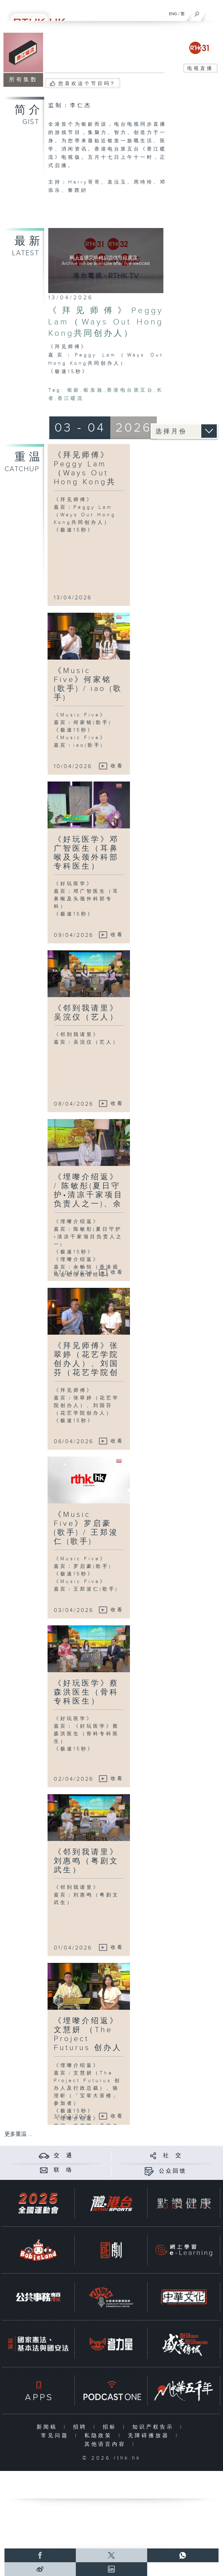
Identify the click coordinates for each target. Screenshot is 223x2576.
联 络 (63, 2170)
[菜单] (213, 12)
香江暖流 (71, 398)
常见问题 (56, 2436)
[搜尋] (197, 12)
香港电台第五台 (130, 390)
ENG (173, 13)
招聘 (81, 2427)
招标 (111, 2427)
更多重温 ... (18, 2134)
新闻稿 (48, 2427)
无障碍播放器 (150, 2436)
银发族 (93, 390)
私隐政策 (99, 2436)
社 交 (172, 2155)
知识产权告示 (154, 2427)
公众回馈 (172, 2171)
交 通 (63, 2155)
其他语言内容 (106, 2444)
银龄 (74, 390)
